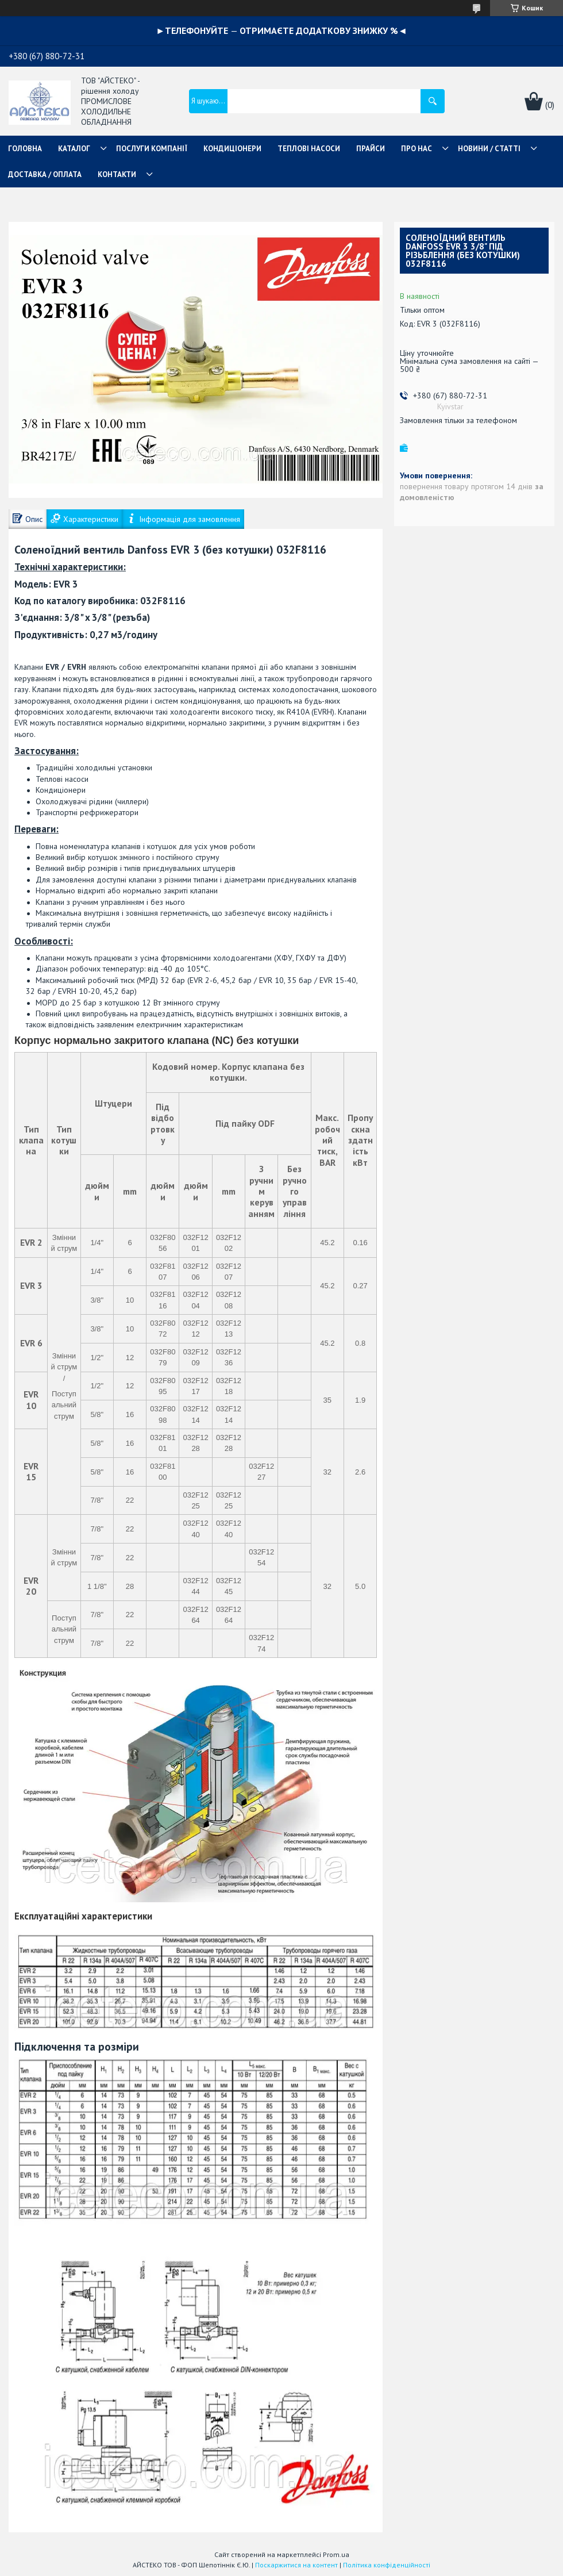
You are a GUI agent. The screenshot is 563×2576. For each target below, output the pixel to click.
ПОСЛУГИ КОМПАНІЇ (151, 148)
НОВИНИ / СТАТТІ (489, 148)
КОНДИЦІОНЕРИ (232, 148)
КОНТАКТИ (117, 174)
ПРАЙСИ (370, 148)
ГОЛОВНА (25, 148)
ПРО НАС (416, 148)
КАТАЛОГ (74, 148)
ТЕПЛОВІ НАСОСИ (308, 148)
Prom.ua (336, 2554)
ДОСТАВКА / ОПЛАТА (45, 174)
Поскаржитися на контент (296, 2564)
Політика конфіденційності (386, 2564)
